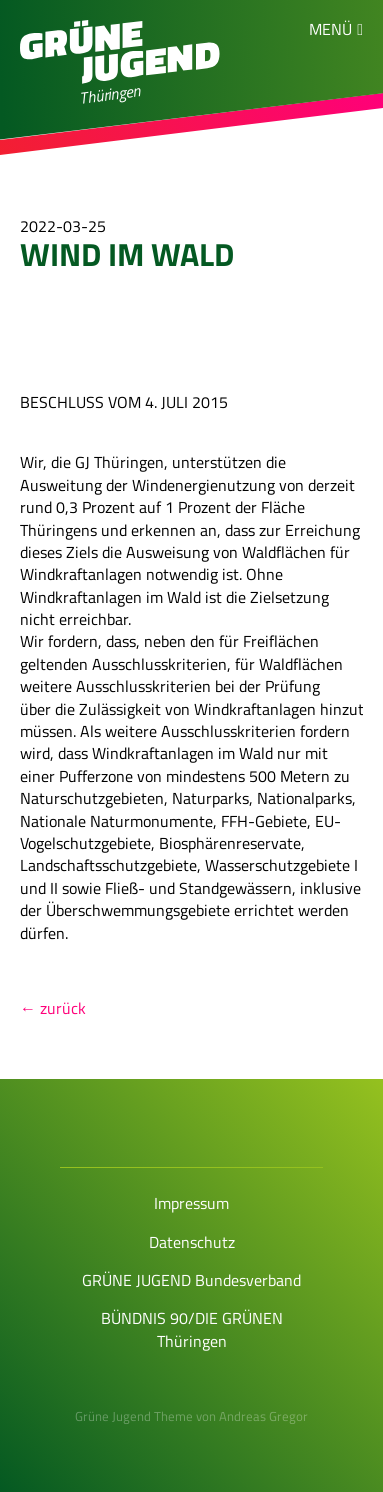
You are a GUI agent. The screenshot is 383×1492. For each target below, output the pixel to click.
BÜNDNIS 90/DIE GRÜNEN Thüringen (192, 1329)
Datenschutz (192, 1242)
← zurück (53, 1008)
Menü (330, 29)
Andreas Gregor (263, 1416)
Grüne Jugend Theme (134, 1416)
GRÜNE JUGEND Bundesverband (191, 1280)
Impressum (191, 1203)
